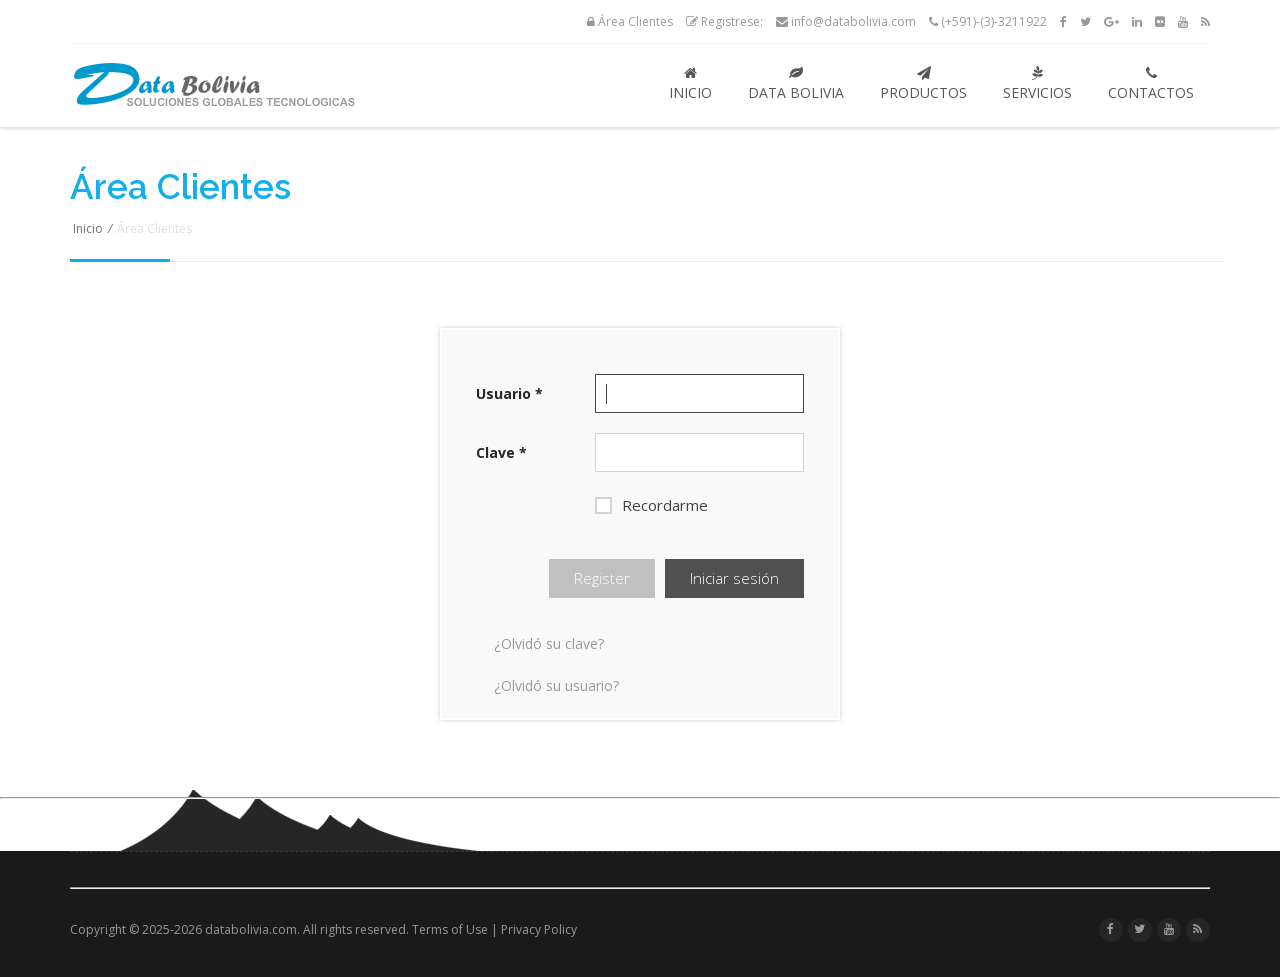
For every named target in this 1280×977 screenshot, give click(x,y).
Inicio (690, 84)
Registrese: (724, 21)
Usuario (509, 393)
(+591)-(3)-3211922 (988, 21)
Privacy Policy (539, 929)
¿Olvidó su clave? (549, 643)
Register (602, 578)
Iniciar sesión (734, 578)
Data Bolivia (796, 84)
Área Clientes (630, 21)
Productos (923, 84)
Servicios (1037, 84)
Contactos (1151, 84)
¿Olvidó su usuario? (556, 685)
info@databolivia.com (846, 21)
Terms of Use (450, 929)
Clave (501, 452)
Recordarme (651, 505)
